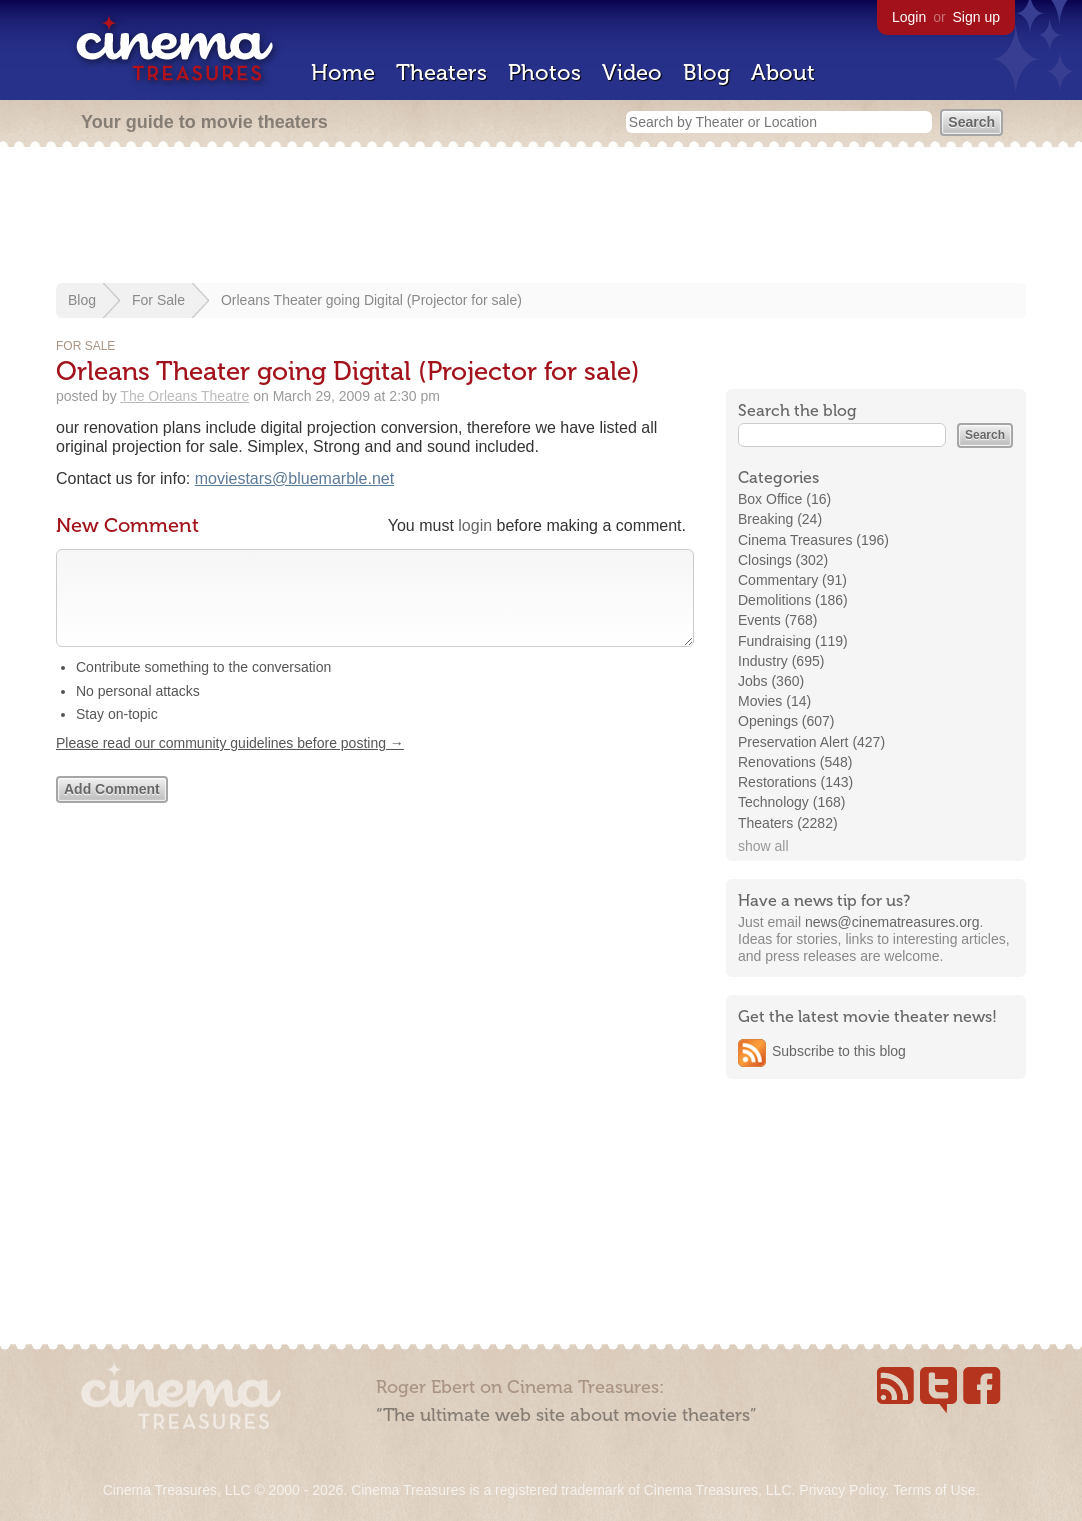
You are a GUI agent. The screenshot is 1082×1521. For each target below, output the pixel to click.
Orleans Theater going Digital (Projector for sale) (371, 300)
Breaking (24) (780, 519)
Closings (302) (783, 560)
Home (343, 72)
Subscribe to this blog (839, 1051)
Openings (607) (786, 721)
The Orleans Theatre (184, 396)
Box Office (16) (784, 499)
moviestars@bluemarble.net (294, 478)
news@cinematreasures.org (892, 922)
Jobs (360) (771, 681)
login (475, 525)
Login (909, 17)
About (783, 72)
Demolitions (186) (793, 600)
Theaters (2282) (788, 823)
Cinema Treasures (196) (813, 540)
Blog (706, 72)
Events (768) (777, 620)
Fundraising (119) (793, 641)
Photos (544, 72)
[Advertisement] (541, 217)
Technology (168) (791, 802)
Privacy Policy (842, 1490)
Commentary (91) (792, 580)
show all (763, 846)
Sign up (976, 17)
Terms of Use (934, 1490)
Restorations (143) (795, 782)
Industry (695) (781, 661)
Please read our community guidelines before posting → (230, 763)
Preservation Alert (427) (811, 742)
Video (632, 72)
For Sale (158, 300)
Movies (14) (774, 701)
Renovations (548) (795, 762)
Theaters (441, 72)
